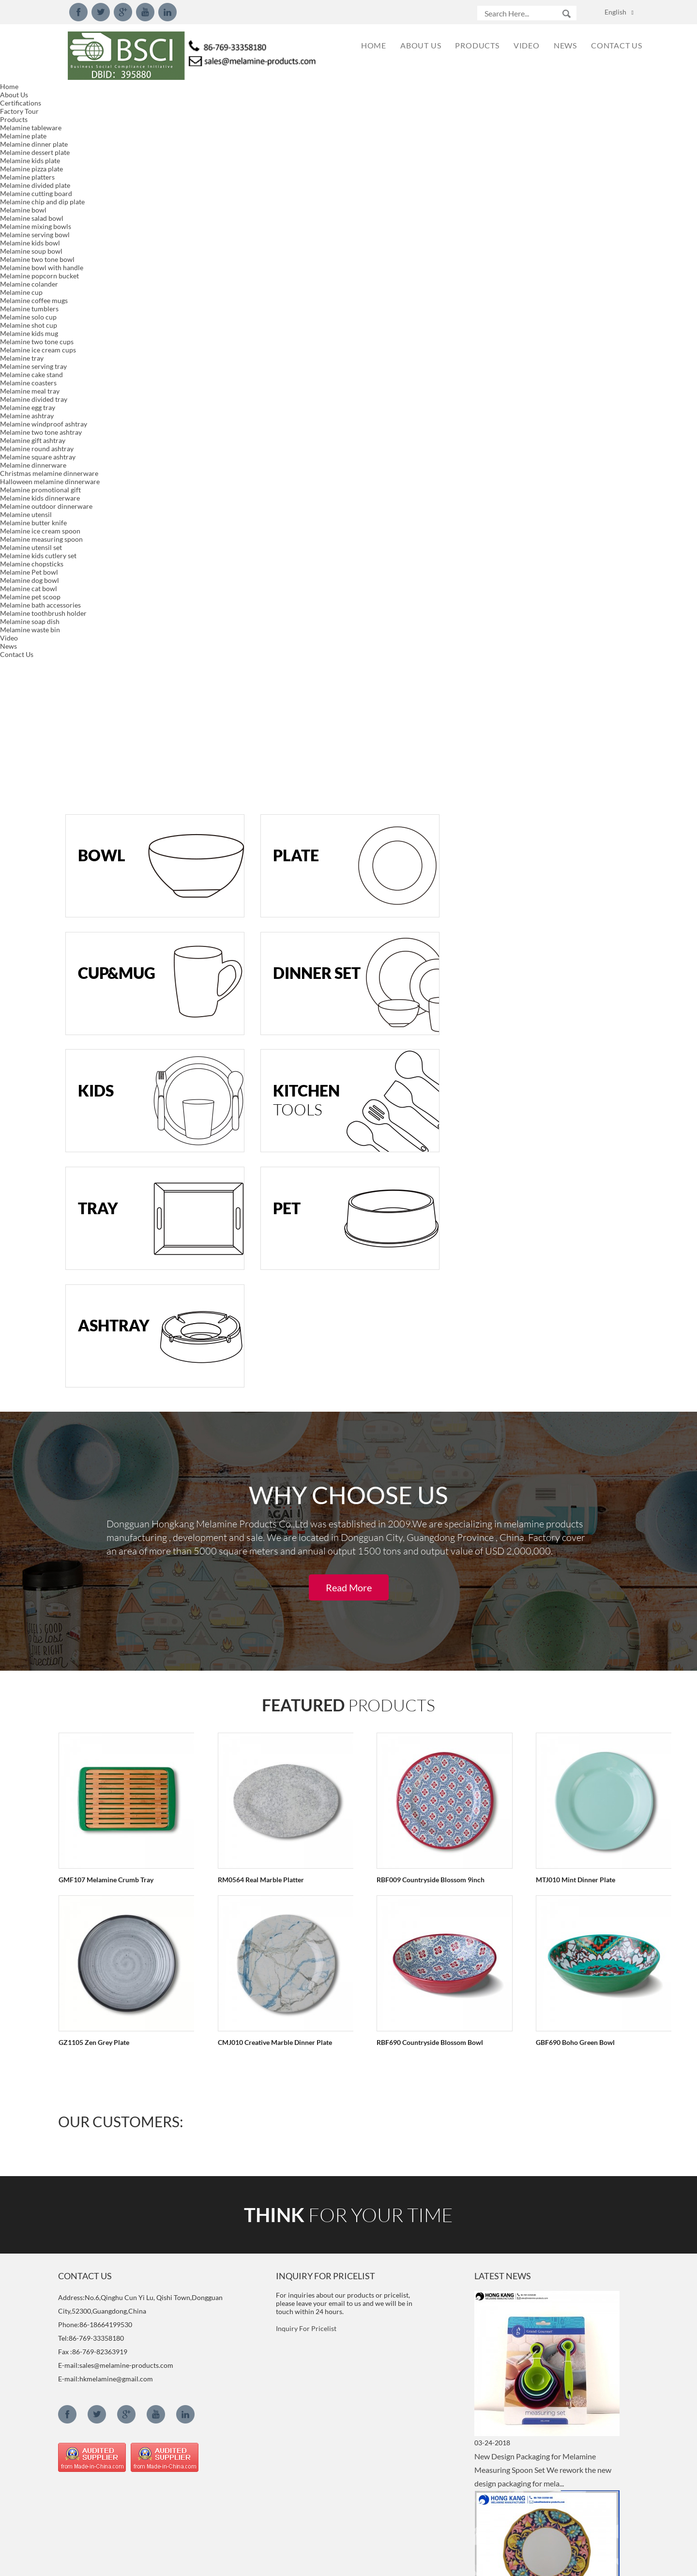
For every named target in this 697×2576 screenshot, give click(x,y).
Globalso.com (435, 2562)
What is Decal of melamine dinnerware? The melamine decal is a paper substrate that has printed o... (540, 2358)
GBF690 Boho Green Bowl (546, 1332)
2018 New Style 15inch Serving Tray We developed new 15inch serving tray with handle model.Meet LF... (540, 2159)
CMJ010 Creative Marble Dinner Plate (265, 1332)
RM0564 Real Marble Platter (251, 1170)
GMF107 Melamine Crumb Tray (105, 1170)
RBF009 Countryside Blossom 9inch (411, 1170)
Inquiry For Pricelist (306, 1619)
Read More (349, 878)
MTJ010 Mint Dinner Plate (546, 1170)
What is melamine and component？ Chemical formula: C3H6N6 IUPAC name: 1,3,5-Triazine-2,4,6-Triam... (543, 2518)
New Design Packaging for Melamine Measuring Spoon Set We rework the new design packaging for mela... (542, 1760)
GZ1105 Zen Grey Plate (93, 1332)
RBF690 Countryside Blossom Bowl (410, 1332)
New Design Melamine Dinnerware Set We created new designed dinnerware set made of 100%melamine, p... (542, 1959)
